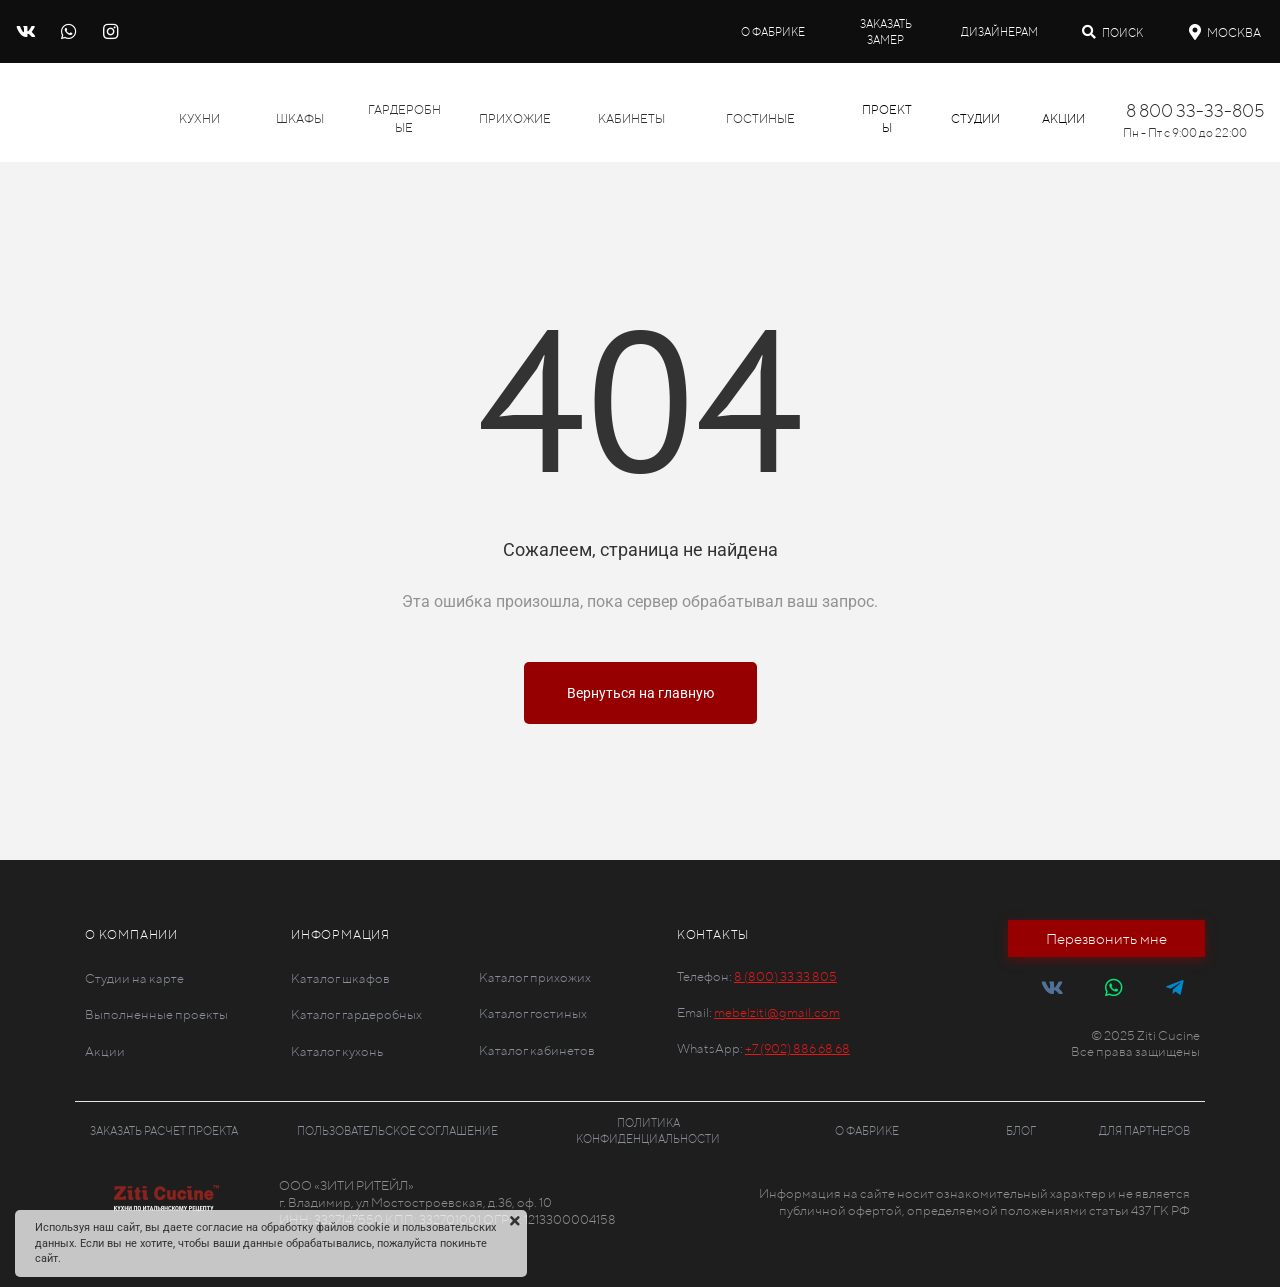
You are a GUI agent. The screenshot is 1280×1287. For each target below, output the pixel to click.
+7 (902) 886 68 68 (797, 1048)
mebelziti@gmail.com (777, 1012)
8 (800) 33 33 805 (785, 976)
